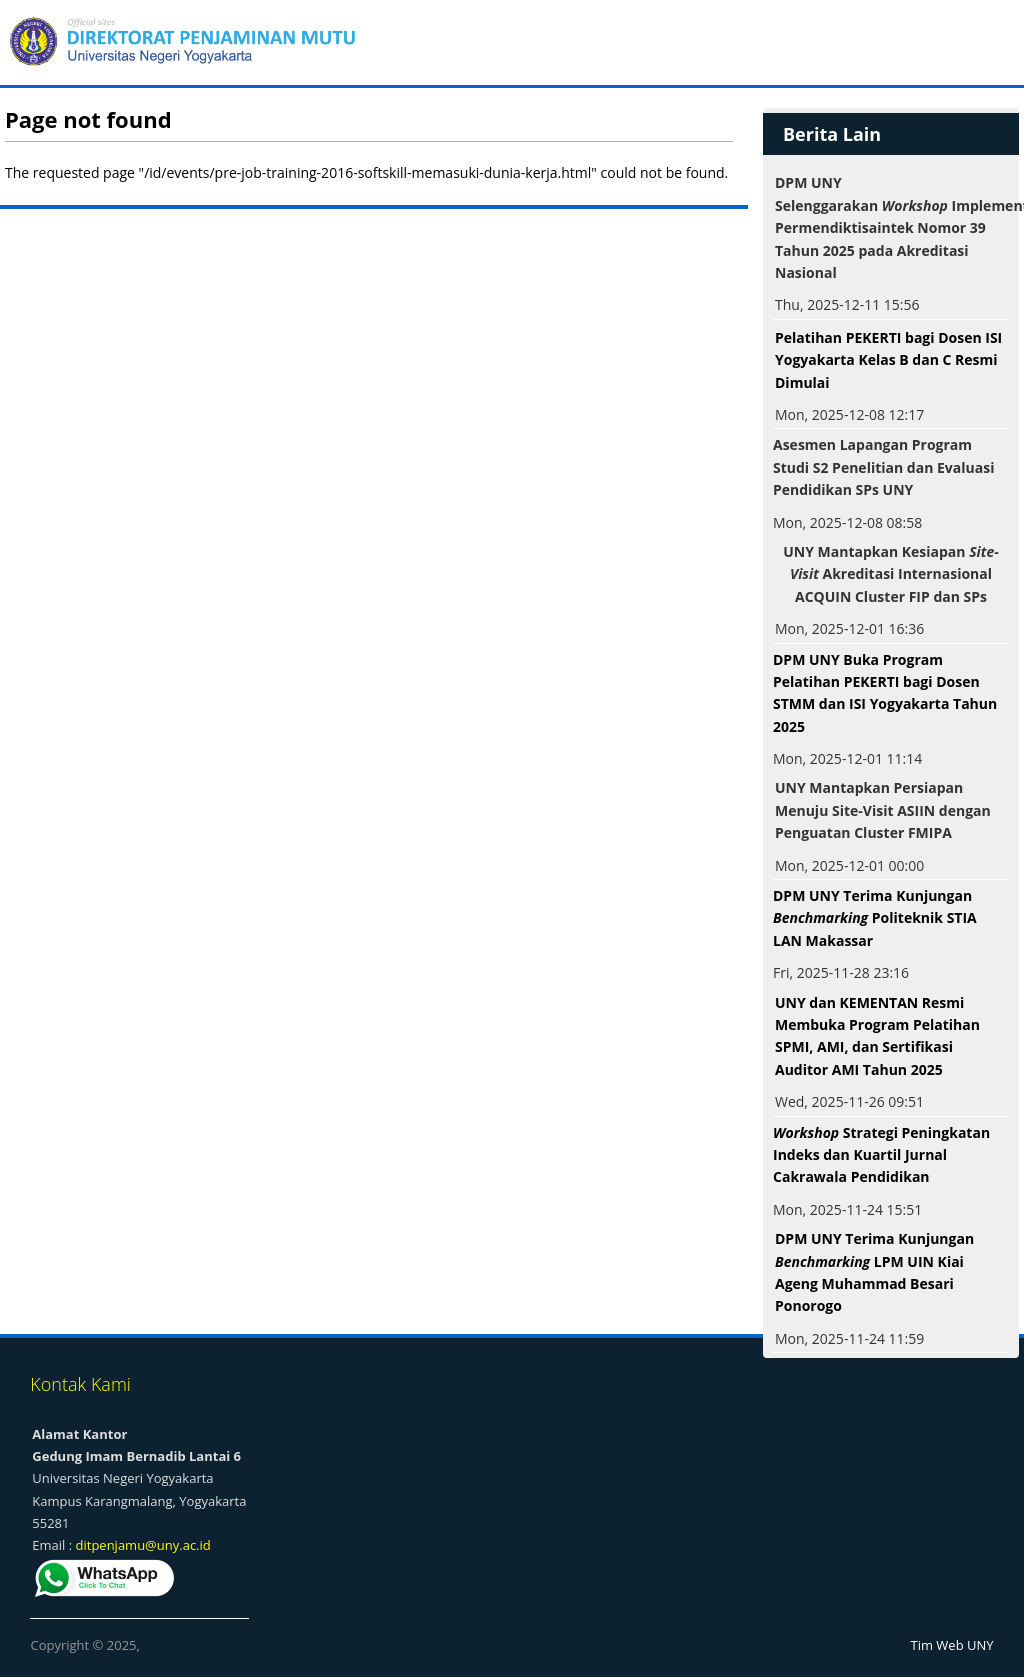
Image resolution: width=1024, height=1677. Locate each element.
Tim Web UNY (952, 1645)
